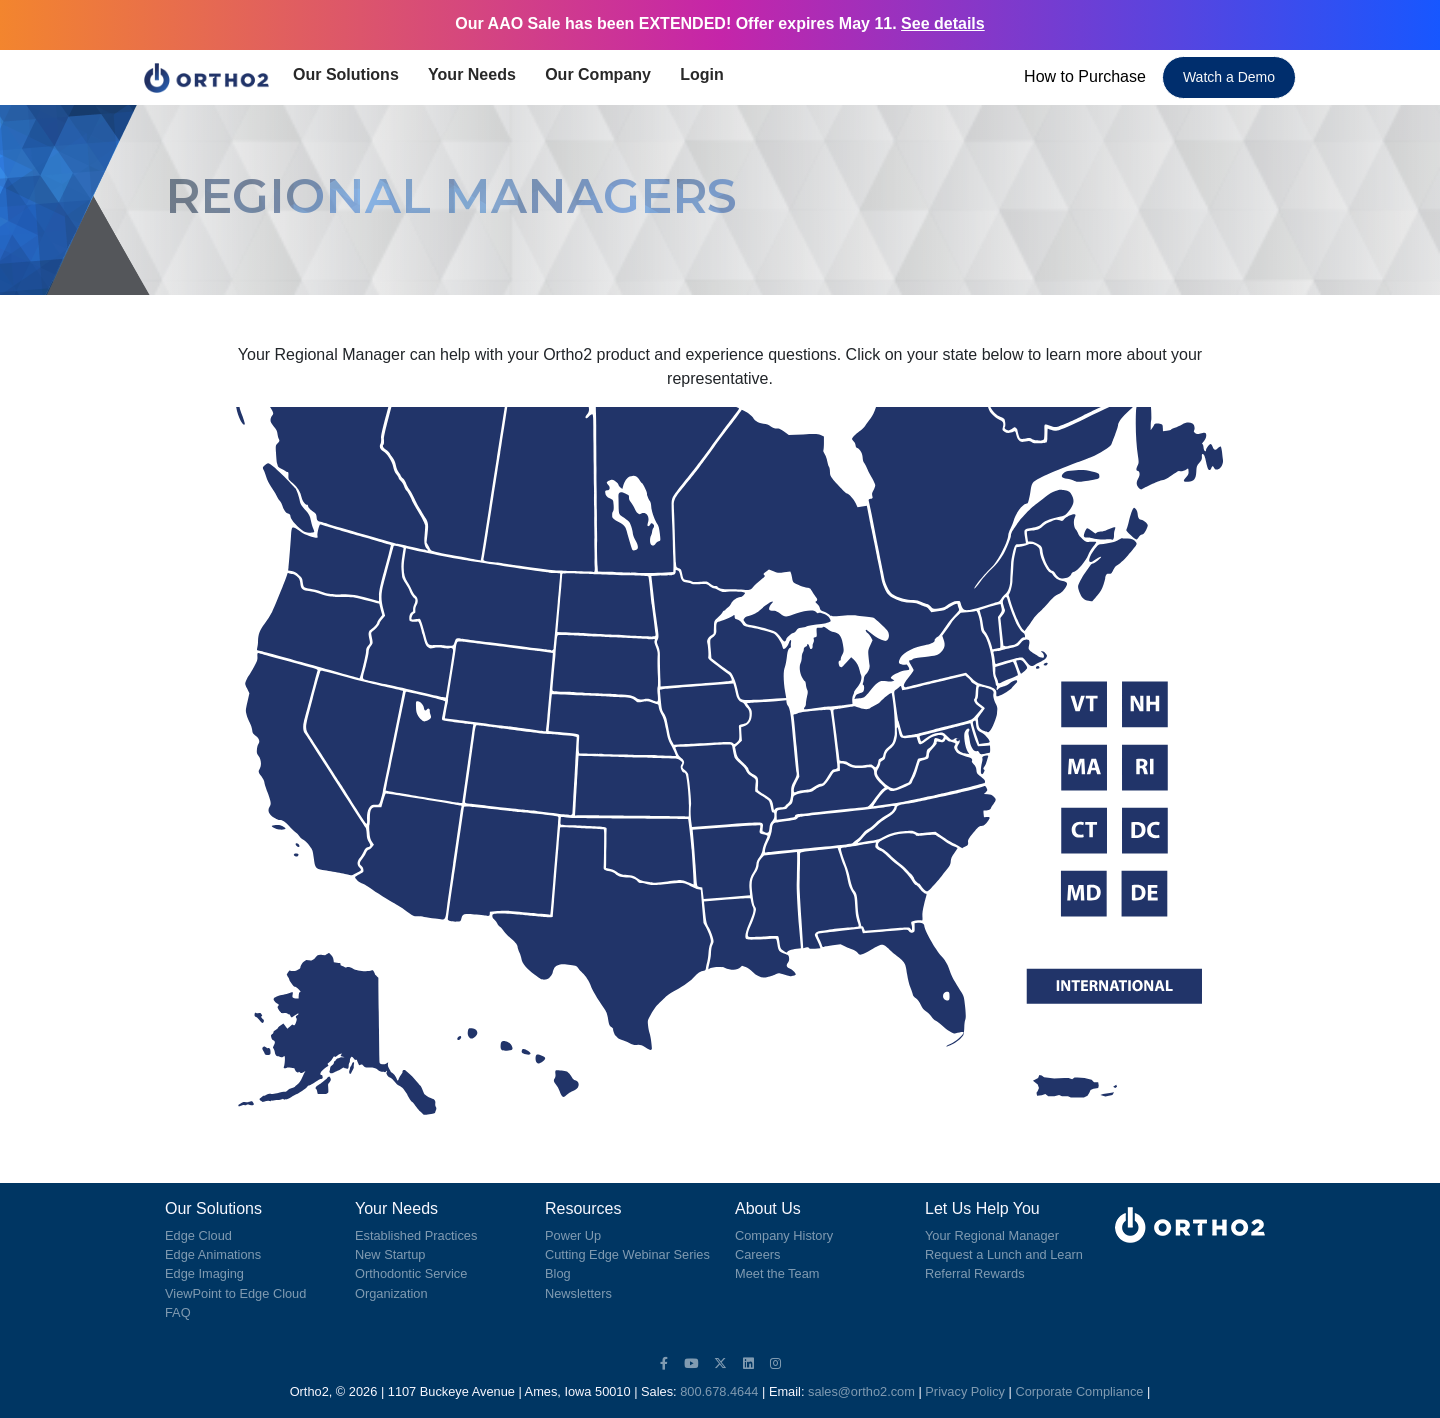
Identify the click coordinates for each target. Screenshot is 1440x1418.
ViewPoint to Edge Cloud (235, 1293)
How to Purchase (1085, 76)
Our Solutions (352, 74)
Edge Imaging (204, 1273)
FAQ (178, 1312)
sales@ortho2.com (861, 1391)
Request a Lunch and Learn (1004, 1254)
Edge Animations (213, 1254)
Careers (758, 1254)
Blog (558, 1273)
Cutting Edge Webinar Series (627, 1254)
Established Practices (416, 1235)
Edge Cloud (198, 1235)
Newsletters (578, 1293)
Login (706, 74)
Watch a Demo (1229, 77)
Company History (784, 1235)
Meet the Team (777, 1273)
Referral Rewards (975, 1273)
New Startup (390, 1254)
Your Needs (478, 74)
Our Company (604, 74)
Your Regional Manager (992, 1235)
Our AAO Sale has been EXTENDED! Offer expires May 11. (719, 23)
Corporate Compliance (1079, 1391)
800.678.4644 (719, 1391)
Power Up (573, 1235)
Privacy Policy (965, 1391)
